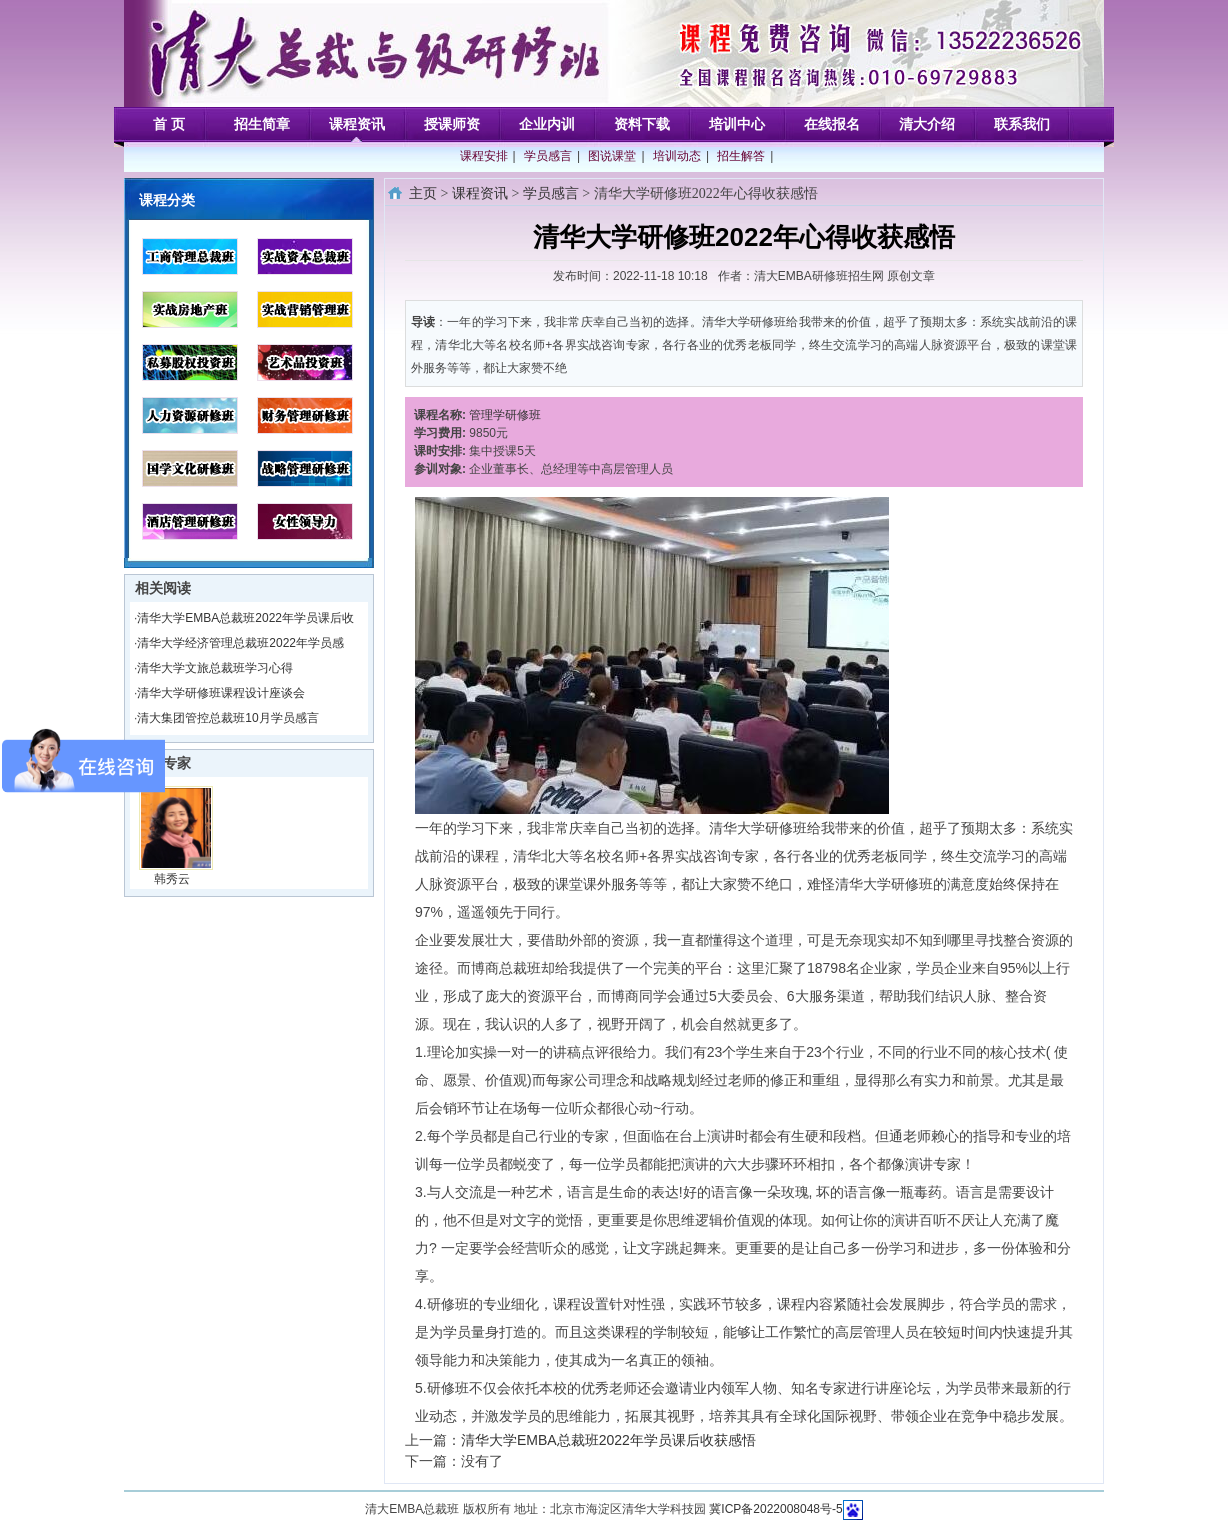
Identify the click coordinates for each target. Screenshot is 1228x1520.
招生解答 (741, 156)
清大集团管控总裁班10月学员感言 (227, 718)
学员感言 (548, 156)
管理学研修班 (505, 415)
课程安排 (484, 156)
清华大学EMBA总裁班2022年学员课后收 (245, 618)
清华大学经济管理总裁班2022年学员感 (240, 643)
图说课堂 (612, 156)
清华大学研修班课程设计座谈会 (221, 693)
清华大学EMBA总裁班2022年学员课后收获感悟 (608, 1440)
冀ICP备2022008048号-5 (775, 1509)
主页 (423, 193)
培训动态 (677, 156)
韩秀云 (172, 879)
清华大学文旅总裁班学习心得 (215, 668)
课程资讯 (480, 193)
